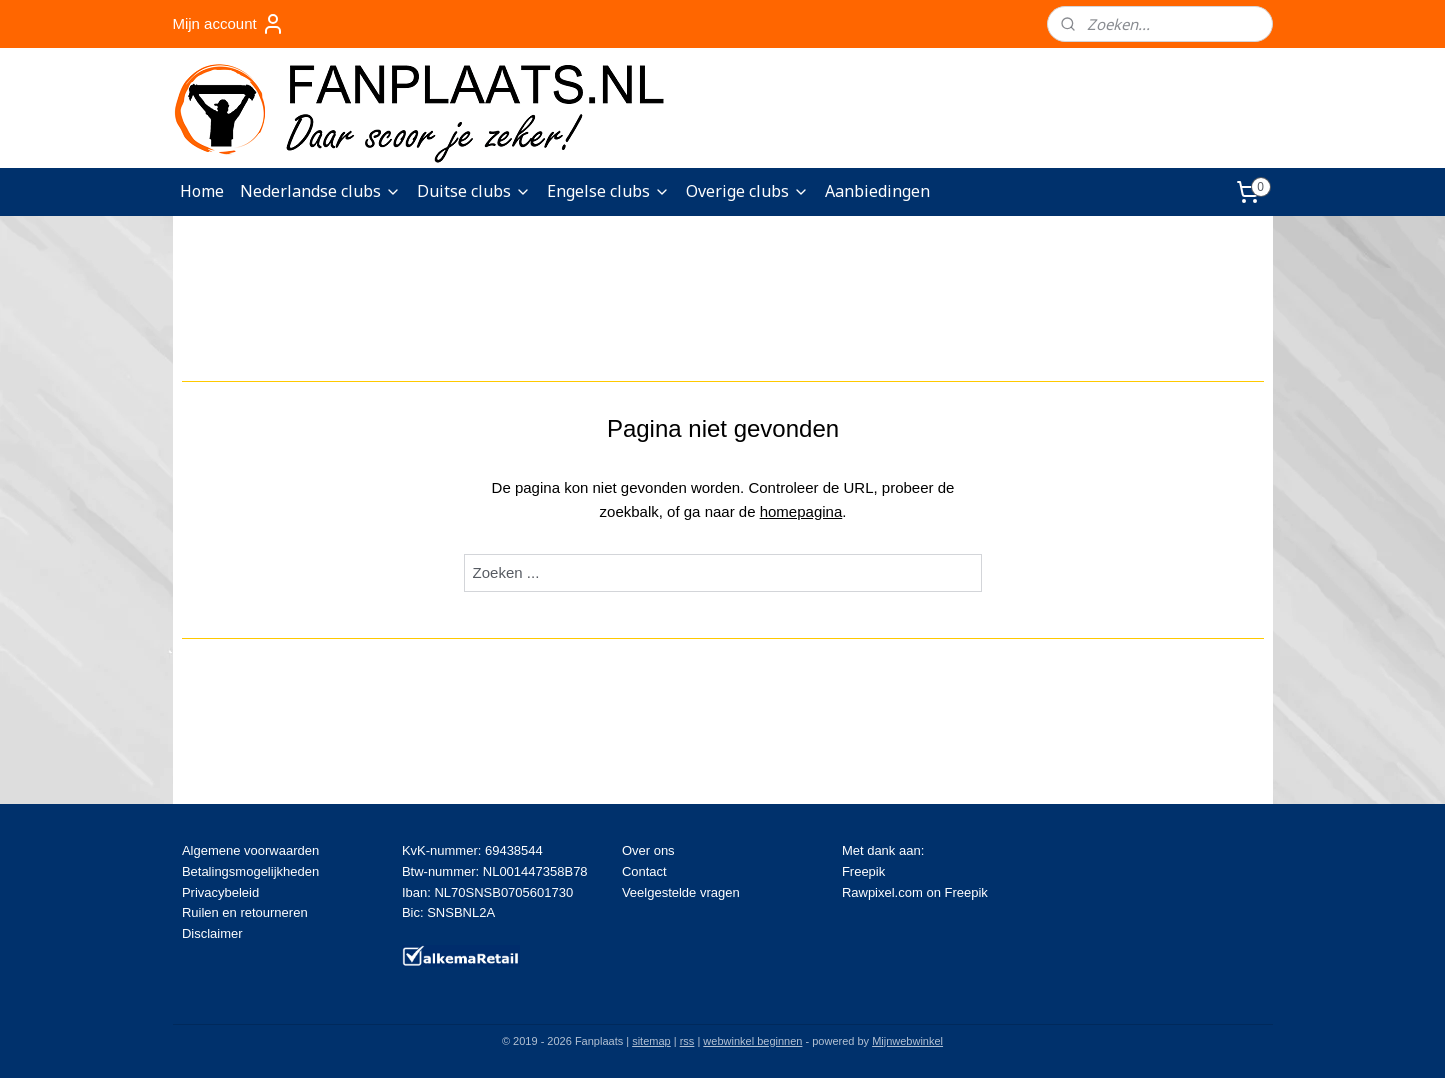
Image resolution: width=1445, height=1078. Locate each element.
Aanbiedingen (877, 191)
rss (687, 1041)
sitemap (651, 1041)
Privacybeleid (220, 892)
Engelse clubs (608, 191)
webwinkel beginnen (752, 1041)
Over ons (648, 850)
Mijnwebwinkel (907, 1041)
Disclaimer (212, 933)
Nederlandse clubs (320, 191)
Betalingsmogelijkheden (250, 871)
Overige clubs (747, 191)
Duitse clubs (474, 191)
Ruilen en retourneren (245, 912)
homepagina (800, 511)
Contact (644, 871)
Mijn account (228, 24)
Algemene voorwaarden (250, 850)
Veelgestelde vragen (681, 892)
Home (202, 191)
